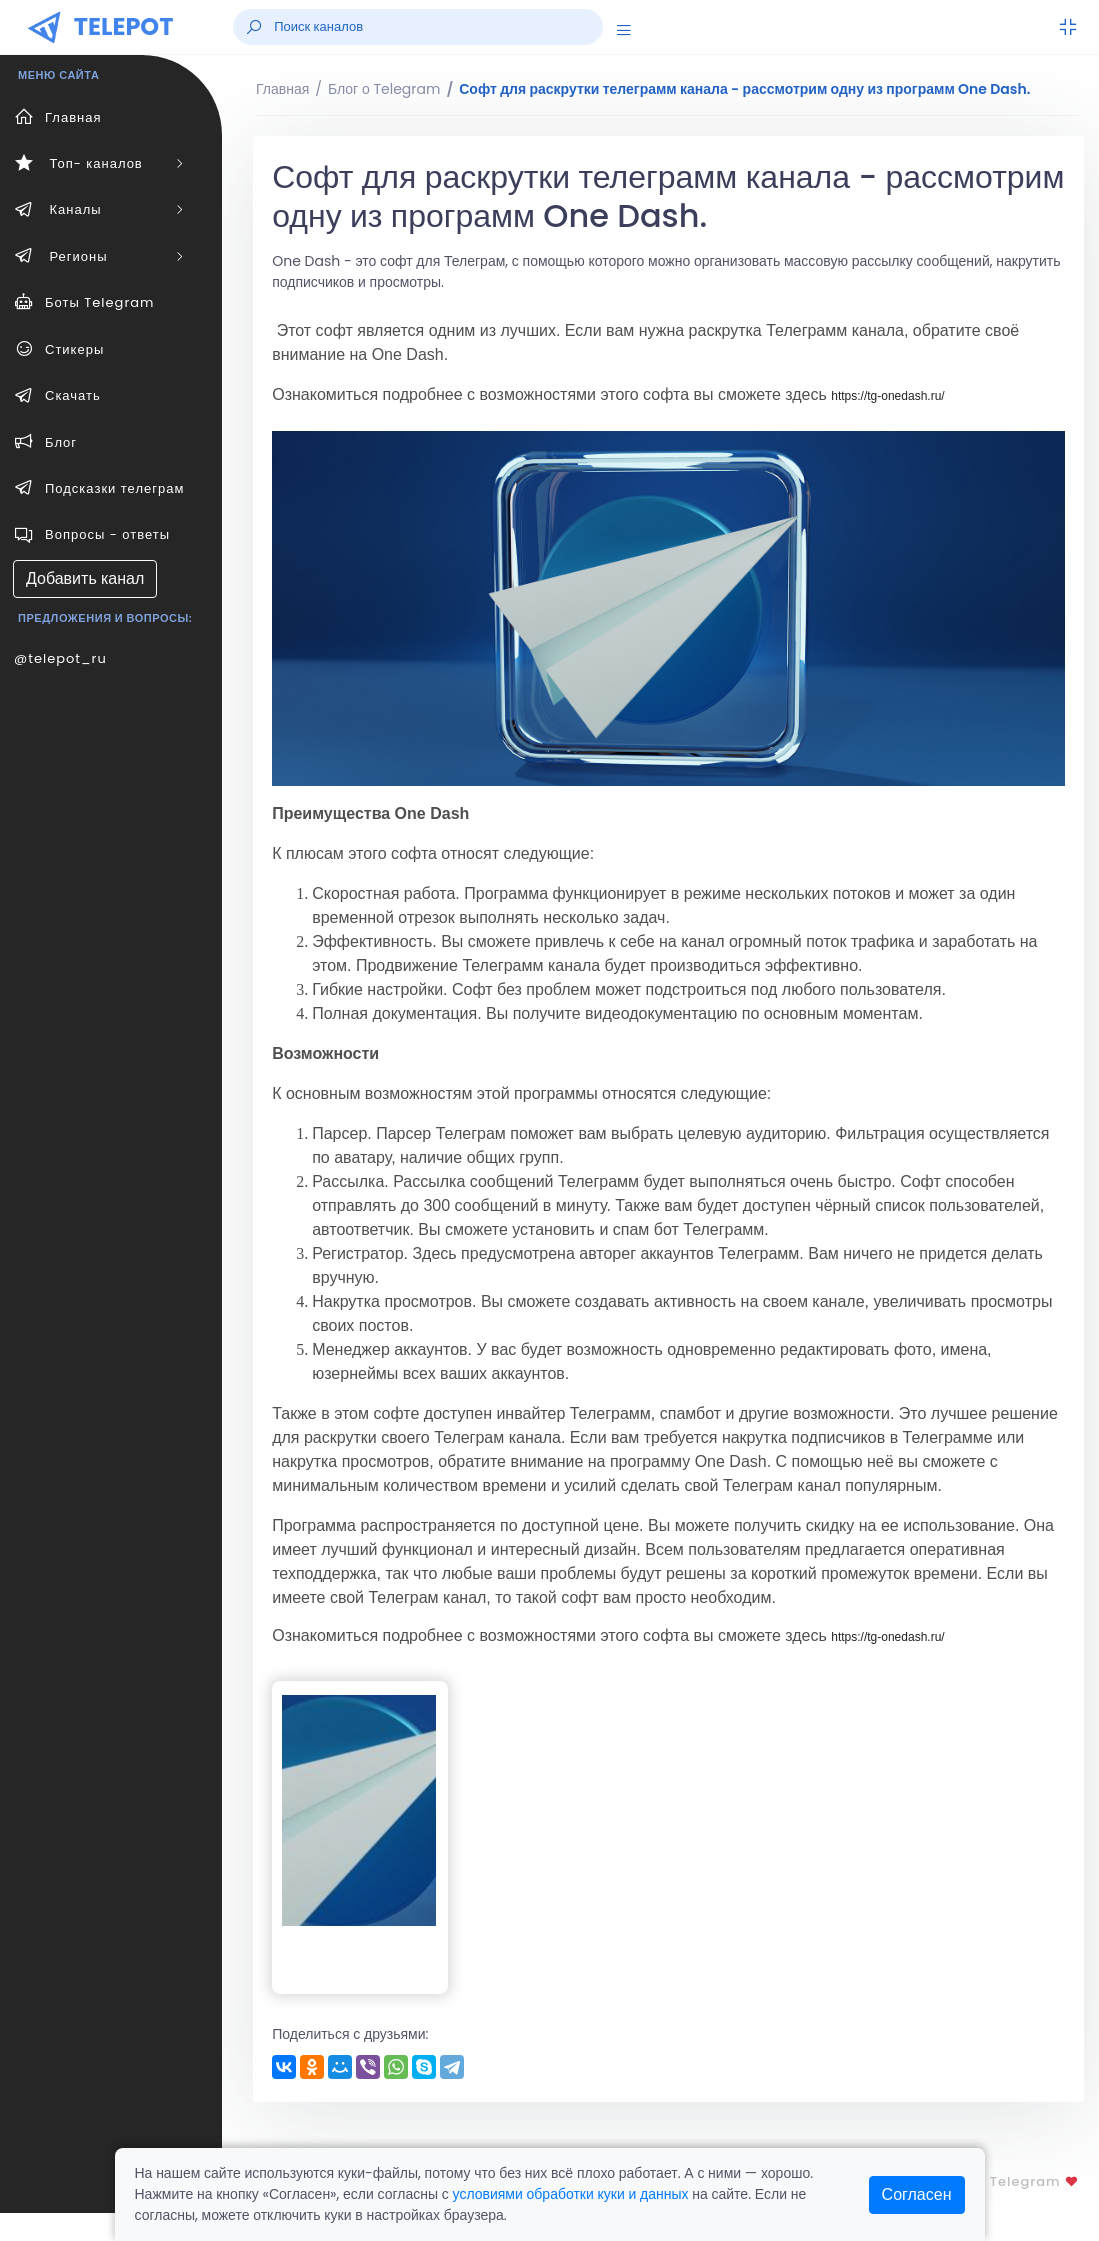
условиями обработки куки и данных (571, 2194)
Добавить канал (85, 578)
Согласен (917, 2194)
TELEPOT (124, 26)
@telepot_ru (60, 658)
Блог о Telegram (384, 89)
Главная (282, 89)
